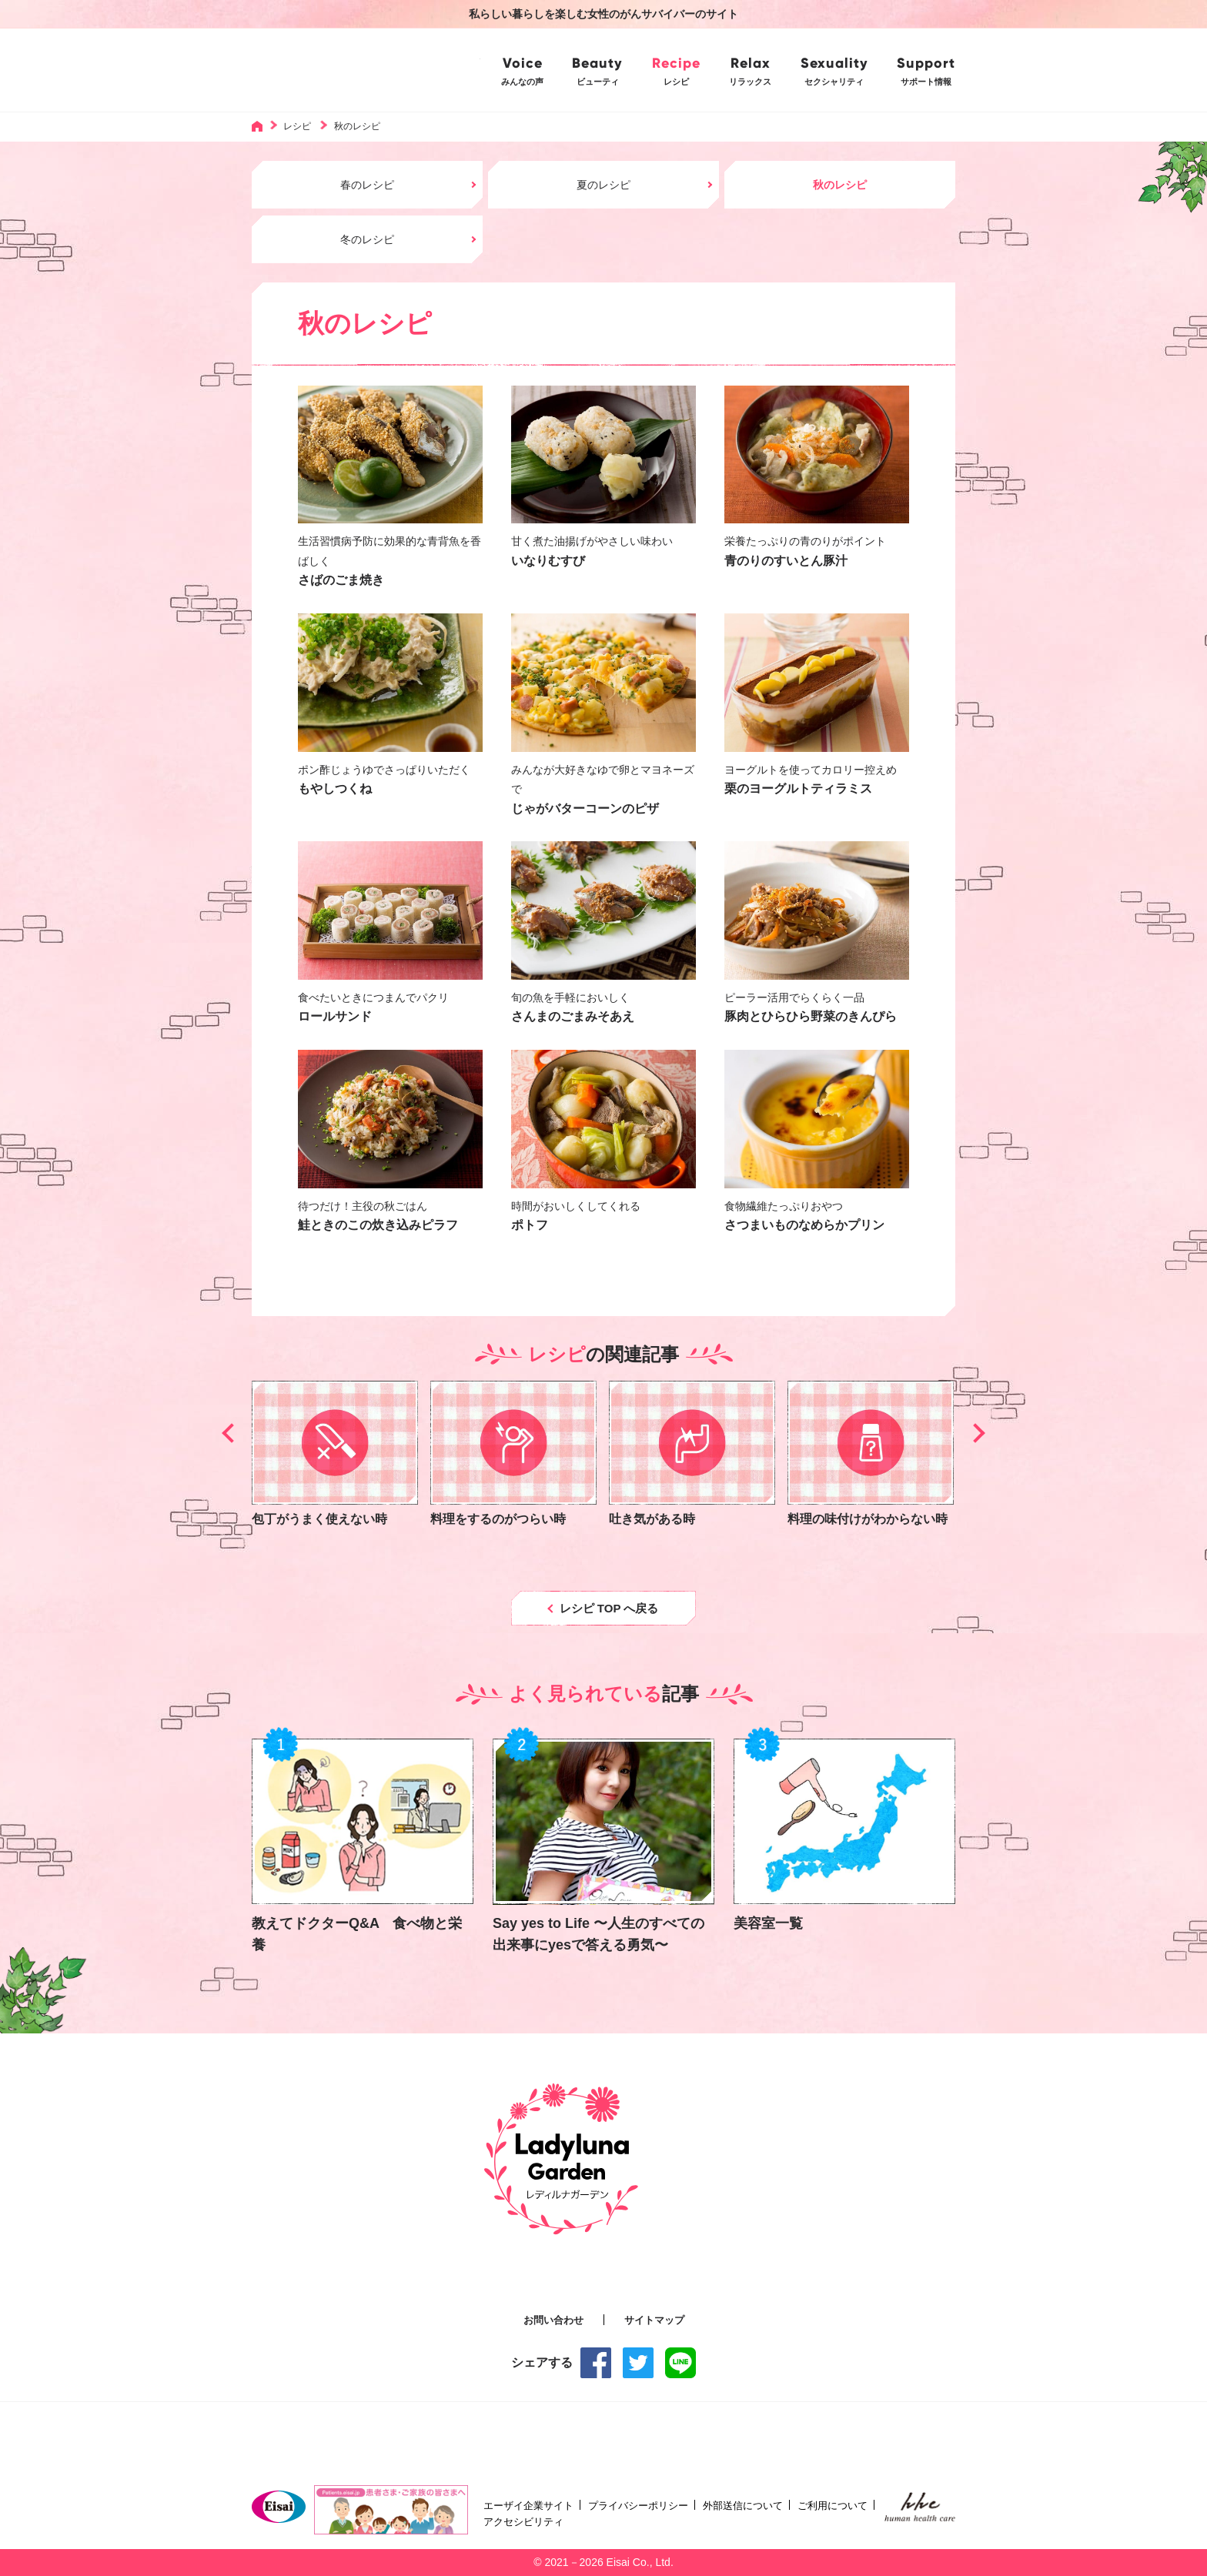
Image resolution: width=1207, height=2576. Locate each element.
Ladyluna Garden (366, 69)
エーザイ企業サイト (528, 2505)
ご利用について (832, 2505)
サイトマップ (654, 2320)
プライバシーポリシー (638, 2505)
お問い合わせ (553, 2320)
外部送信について (743, 2505)
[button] (231, 1432)
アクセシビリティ (523, 2522)
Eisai (279, 2507)
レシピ (297, 126)
